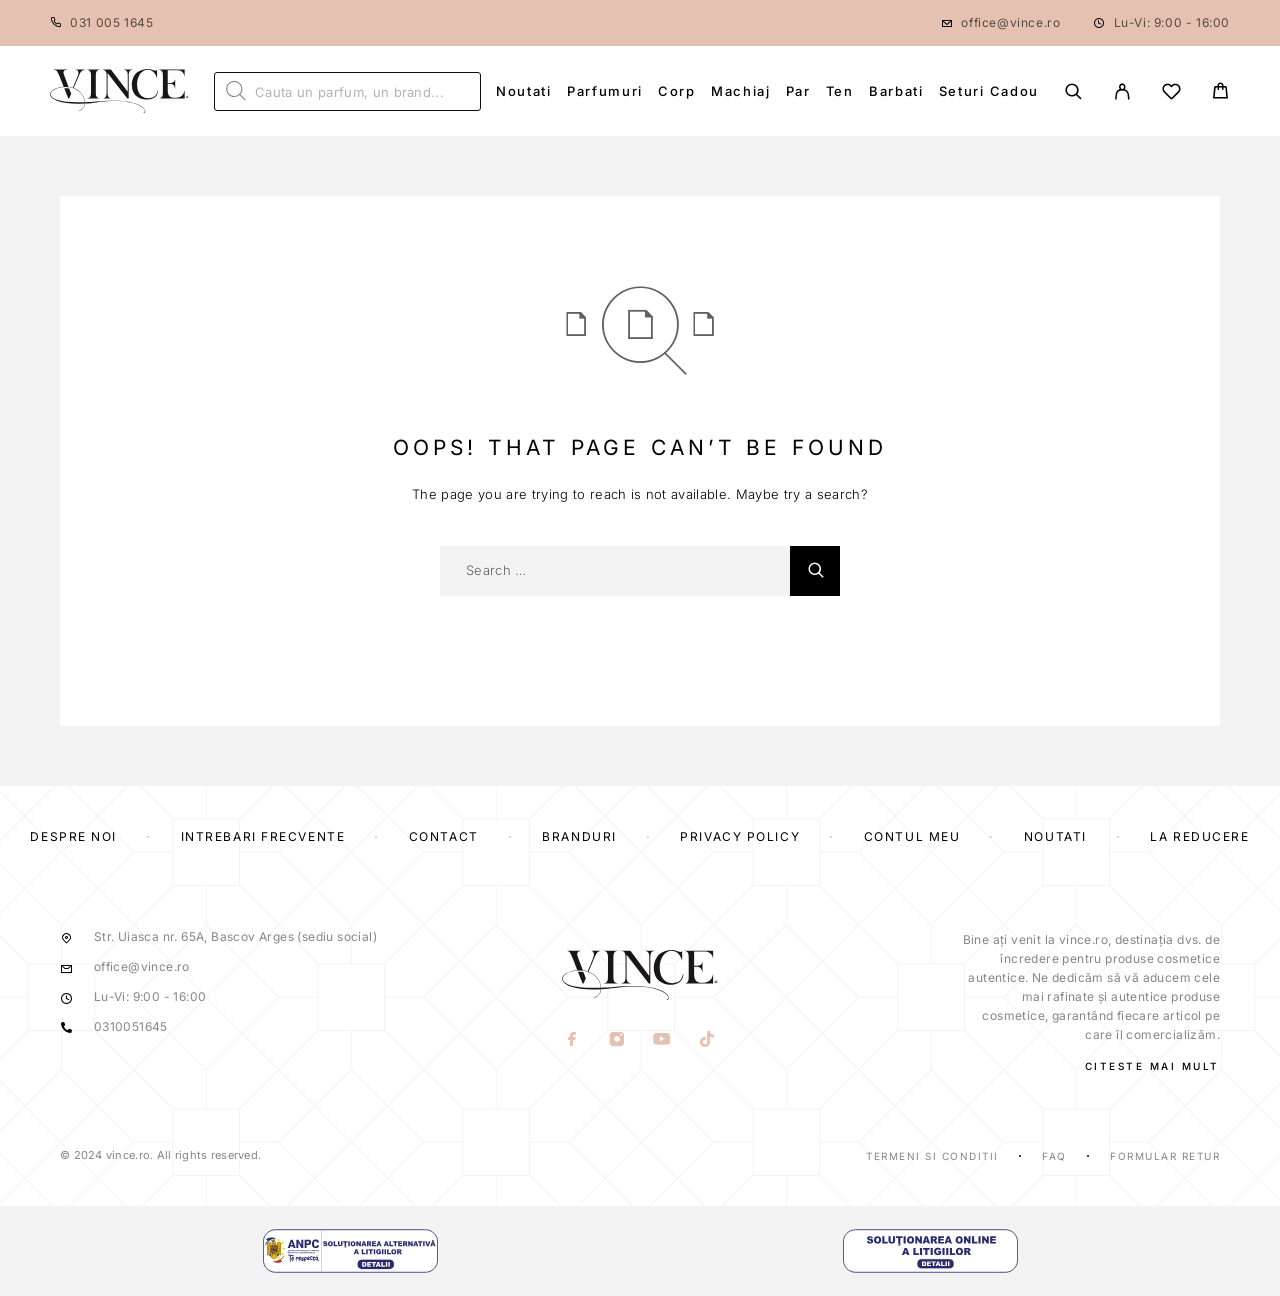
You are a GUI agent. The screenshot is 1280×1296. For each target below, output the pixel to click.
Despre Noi (73, 836)
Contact (444, 836)
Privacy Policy (740, 836)
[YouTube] (662, 1041)
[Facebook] (572, 1041)
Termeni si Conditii (932, 1156)
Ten (840, 91)
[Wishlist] (1171, 94)
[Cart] (1220, 93)
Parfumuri (605, 91)
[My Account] (1122, 91)
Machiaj (741, 91)
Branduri (579, 836)
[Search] (1073, 91)
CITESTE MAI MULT (1152, 1066)
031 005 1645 (111, 22)
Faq (1054, 1156)
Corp (677, 91)
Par (798, 91)
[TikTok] (707, 1041)
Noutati (524, 91)
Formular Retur (1165, 1156)
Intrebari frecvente (263, 836)
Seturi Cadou (989, 91)
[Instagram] (617, 1041)
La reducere (1199, 836)
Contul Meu (912, 836)
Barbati (896, 91)
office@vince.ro (1010, 22)
